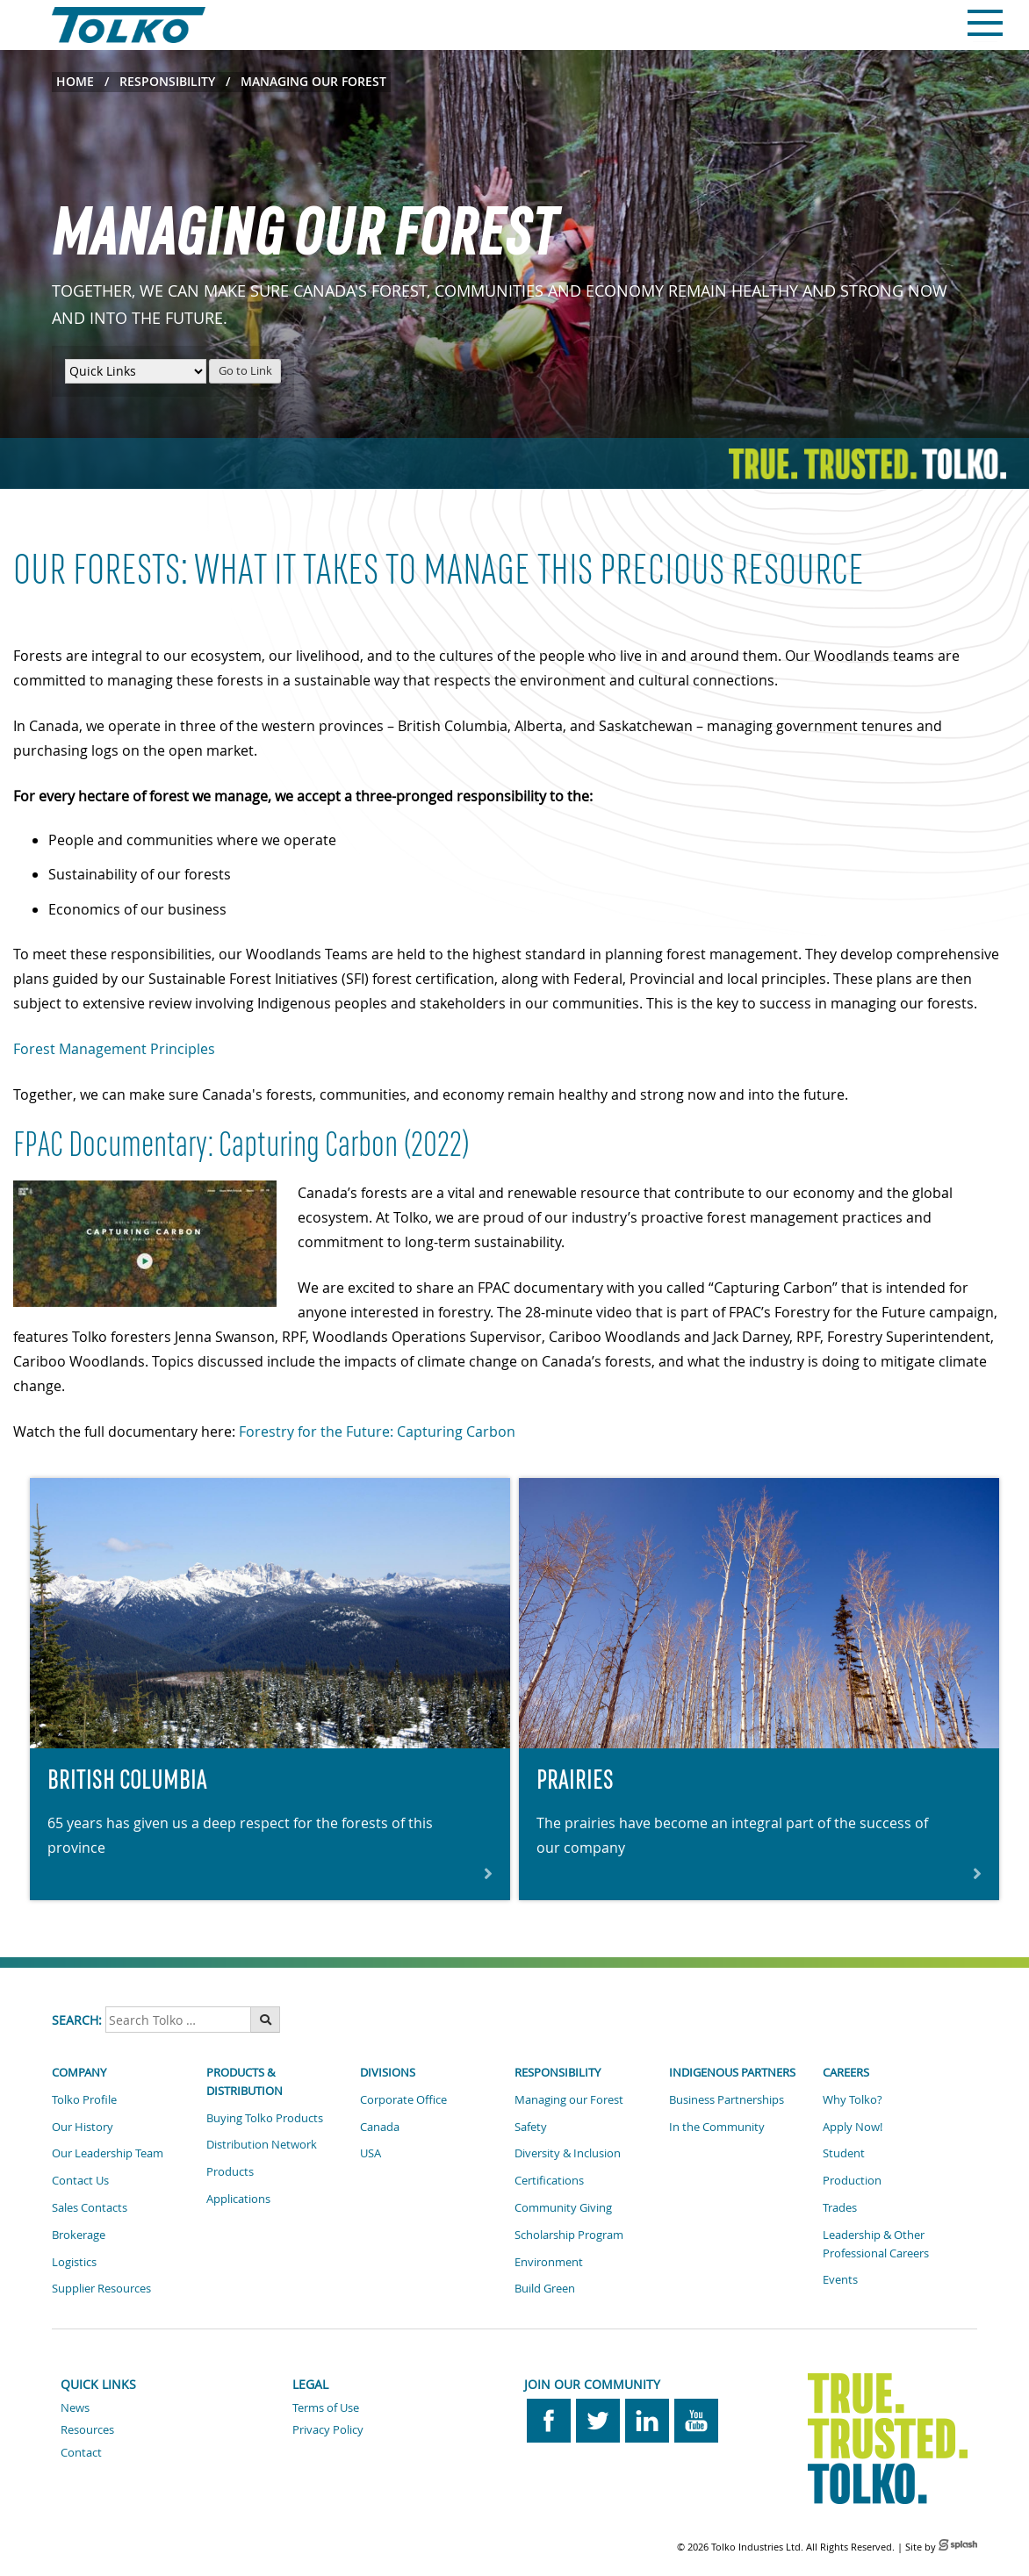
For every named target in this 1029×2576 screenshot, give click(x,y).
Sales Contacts (89, 2207)
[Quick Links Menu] (135, 371)
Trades (840, 2207)
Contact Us (80, 2180)
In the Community (717, 2127)
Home (75, 81)
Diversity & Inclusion (567, 2153)
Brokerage (78, 2234)
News (75, 2407)
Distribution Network (261, 2144)
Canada (379, 2127)
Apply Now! (852, 2127)
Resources (87, 2429)
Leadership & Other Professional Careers (876, 2244)
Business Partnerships (726, 2099)
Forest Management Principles (114, 1048)
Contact (81, 2452)
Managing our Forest (568, 2099)
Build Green (544, 2288)
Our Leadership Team (107, 2153)
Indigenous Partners (732, 2072)
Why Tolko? (852, 2099)
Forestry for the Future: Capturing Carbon (377, 1431)
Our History (82, 2127)
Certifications (549, 2180)
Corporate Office (403, 2099)
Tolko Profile (84, 2099)
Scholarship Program (568, 2234)
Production (852, 2180)
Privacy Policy (327, 2429)
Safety (530, 2127)
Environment (548, 2262)
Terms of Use (325, 2407)
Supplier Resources (101, 2288)
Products (230, 2171)
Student (844, 2153)
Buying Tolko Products (264, 2118)
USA (370, 2153)
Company (79, 2072)
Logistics (74, 2262)
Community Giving (563, 2207)
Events (840, 2279)
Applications (238, 2198)
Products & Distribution (244, 2081)
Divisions (387, 2072)
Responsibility (167, 81)
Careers (846, 2072)
